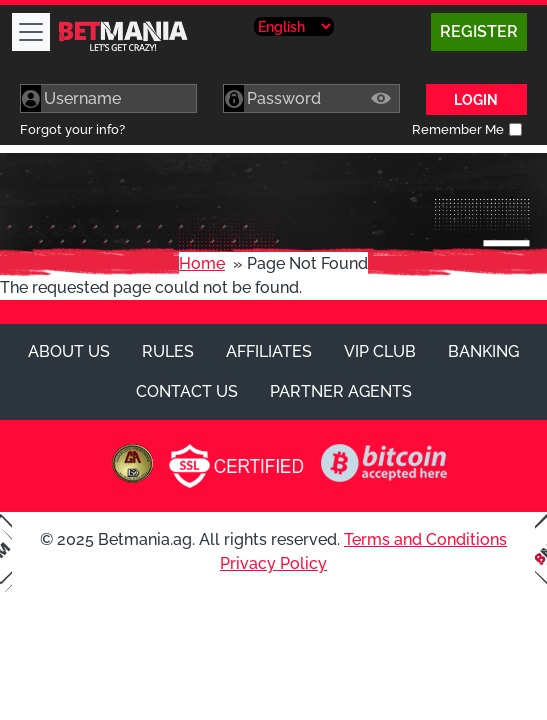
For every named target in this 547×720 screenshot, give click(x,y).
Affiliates (269, 351)
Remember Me (458, 129)
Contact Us (187, 391)
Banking (483, 351)
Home (202, 263)
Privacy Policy (273, 563)
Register (479, 31)
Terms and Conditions (425, 539)
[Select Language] (294, 26)
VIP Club (380, 351)
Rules (168, 351)
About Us (69, 351)
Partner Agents (341, 391)
